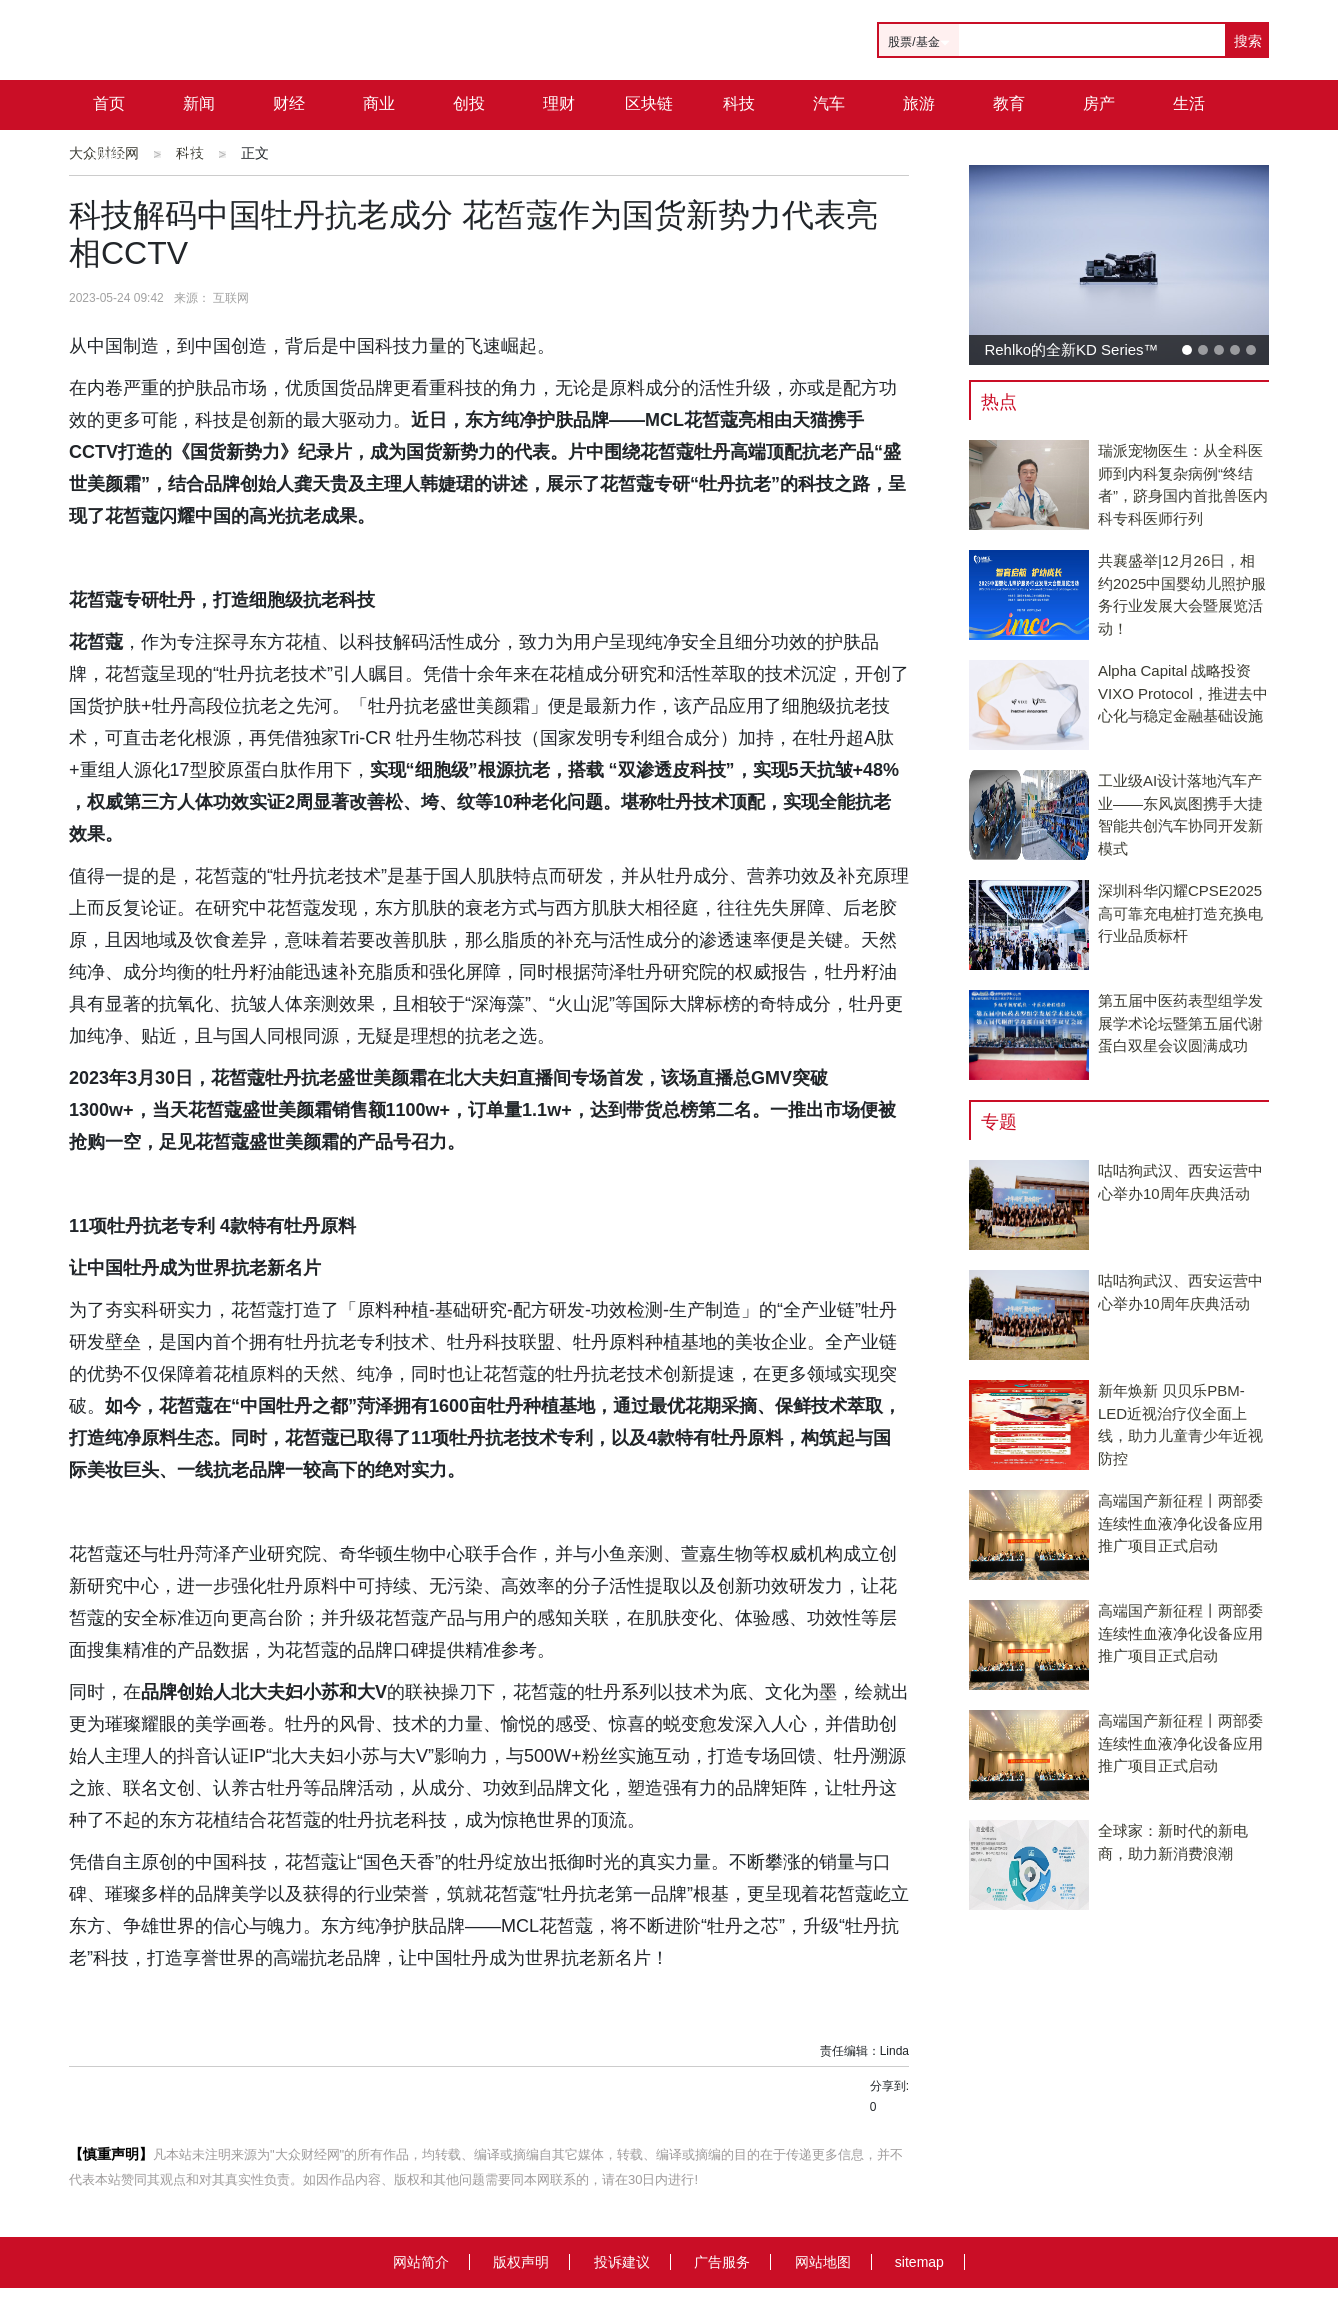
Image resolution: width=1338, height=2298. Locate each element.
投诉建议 (622, 2262)
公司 (199, 153)
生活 (1189, 103)
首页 (109, 103)
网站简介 (421, 2262)
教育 (1009, 103)
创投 (469, 103)
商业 (379, 103)
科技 (739, 103)
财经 (289, 103)
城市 (109, 153)
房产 (1099, 103)
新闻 (199, 103)
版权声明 (521, 2262)
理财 (559, 103)
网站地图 (823, 2262)
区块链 (649, 103)
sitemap (919, 2262)
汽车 (829, 103)
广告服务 (722, 2262)
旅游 (919, 103)
